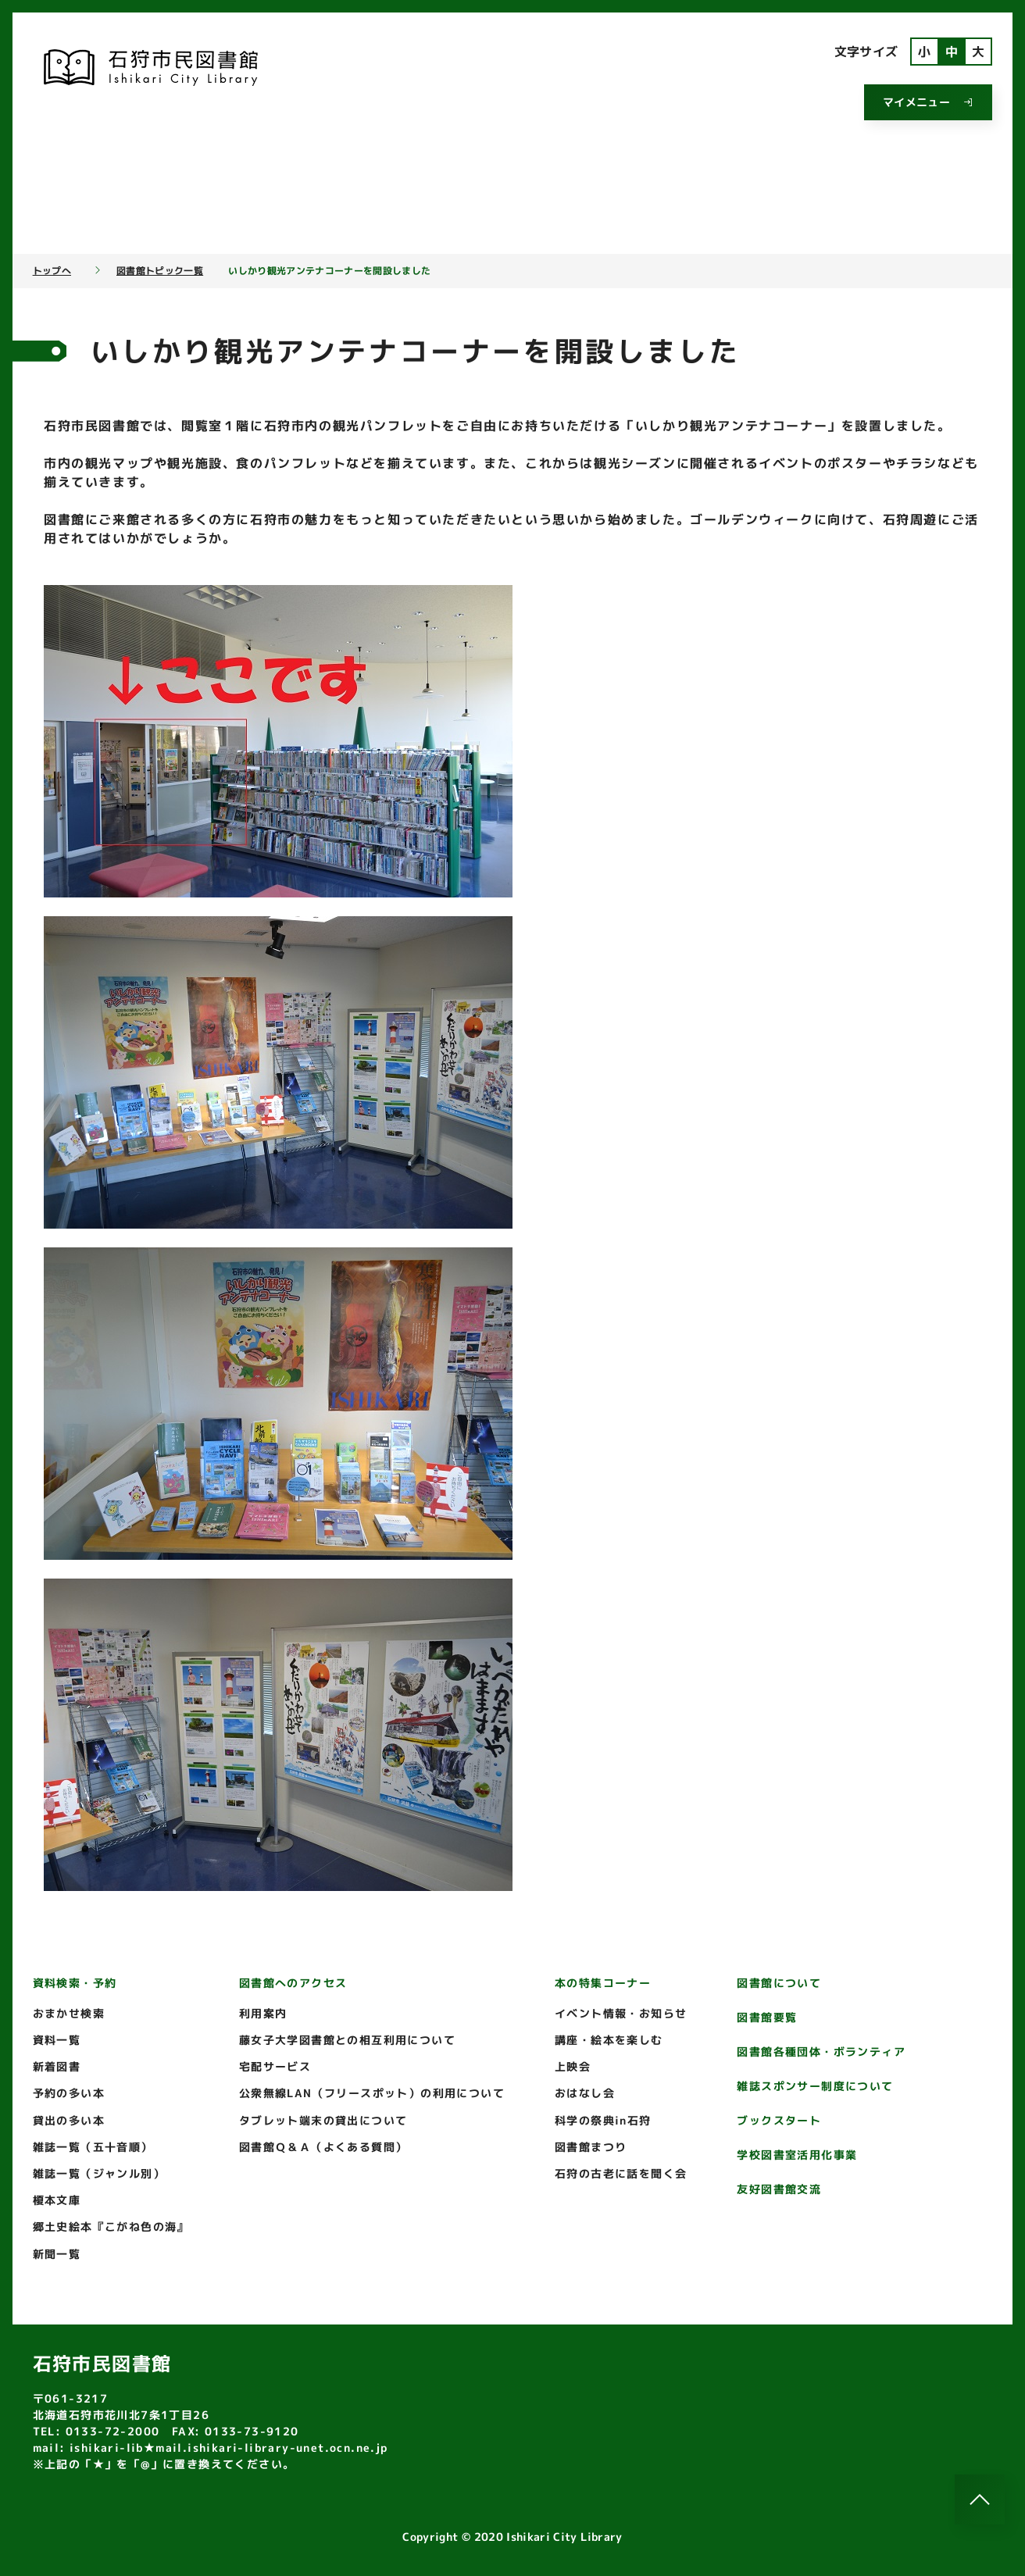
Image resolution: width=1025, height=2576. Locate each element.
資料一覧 (57, 2039)
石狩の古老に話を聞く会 (621, 2173)
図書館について (779, 1982)
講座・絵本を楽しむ (609, 2039)
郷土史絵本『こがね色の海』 (111, 2226)
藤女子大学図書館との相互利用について (347, 2039)
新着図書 (57, 2066)
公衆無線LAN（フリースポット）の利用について (372, 2092)
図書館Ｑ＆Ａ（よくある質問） (323, 2146)
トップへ (52, 271)
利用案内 (263, 2013)
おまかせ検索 (69, 2013)
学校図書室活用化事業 (797, 2154)
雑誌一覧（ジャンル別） (99, 2173)
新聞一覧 (57, 2253)
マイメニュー (928, 102)
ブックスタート (779, 2120)
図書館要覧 (767, 2017)
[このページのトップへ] (980, 2499)
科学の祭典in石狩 (603, 2120)
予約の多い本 (69, 2092)
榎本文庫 (57, 2199)
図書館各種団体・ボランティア (821, 2051)
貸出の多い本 (69, 2120)
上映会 (573, 2066)
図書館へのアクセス (293, 1982)
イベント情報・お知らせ (621, 2013)
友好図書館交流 (779, 2189)
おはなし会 (585, 2092)
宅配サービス (275, 2066)
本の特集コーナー (603, 1982)
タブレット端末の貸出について (323, 2120)
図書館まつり (591, 2146)
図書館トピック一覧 (159, 271)
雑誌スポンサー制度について (815, 2085)
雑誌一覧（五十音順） (93, 2146)
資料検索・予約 (75, 1982)
